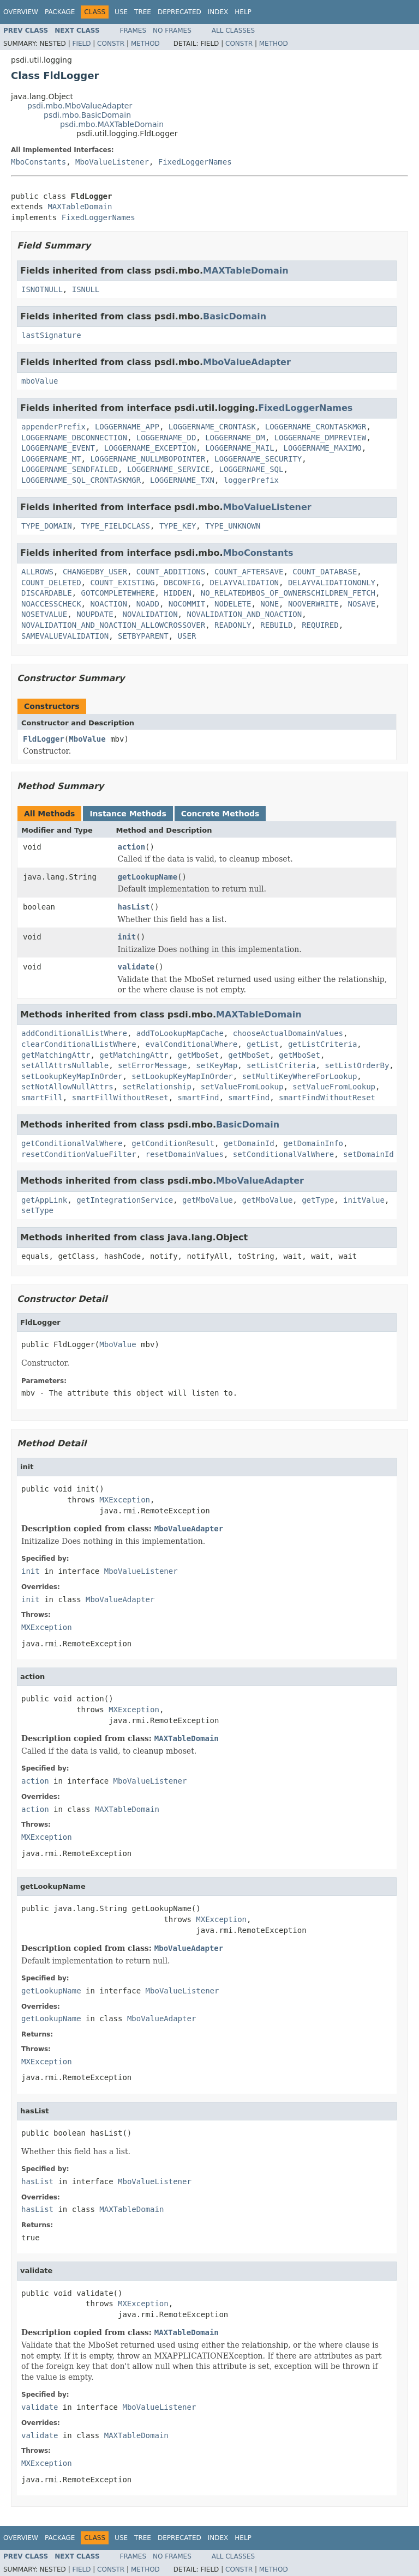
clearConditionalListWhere (78, 1044)
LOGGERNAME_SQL (251, 469)
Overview (20, 12)
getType (318, 1200)
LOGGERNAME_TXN (182, 480)
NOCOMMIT (187, 603)
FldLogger (43, 739)
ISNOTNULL (42, 289)
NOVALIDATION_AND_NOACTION (244, 614)
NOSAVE (362, 603)
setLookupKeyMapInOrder (71, 1076)
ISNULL (86, 289)
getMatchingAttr (55, 1055)
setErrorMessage (152, 1065)
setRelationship (156, 1086)
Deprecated (179, 12)
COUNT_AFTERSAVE (248, 571)
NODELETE (232, 603)
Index (218, 12)
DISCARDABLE (46, 593)
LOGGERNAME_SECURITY (258, 458)
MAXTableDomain (79, 206)
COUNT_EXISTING (122, 582)
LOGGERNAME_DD (166, 437)
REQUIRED (320, 625)
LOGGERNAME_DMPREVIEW (320, 437)
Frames (133, 30)
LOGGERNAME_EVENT (58, 448)
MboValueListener (112, 161)
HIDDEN (177, 593)
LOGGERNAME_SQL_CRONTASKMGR (81, 480)
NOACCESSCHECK (51, 603)
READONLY (232, 625)
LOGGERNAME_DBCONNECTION (74, 437)
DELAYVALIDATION (244, 582)
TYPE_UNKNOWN (232, 526)
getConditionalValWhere (71, 1143)
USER (187, 636)
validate (136, 966)
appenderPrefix (53, 426)
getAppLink (44, 1200)
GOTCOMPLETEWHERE (118, 593)
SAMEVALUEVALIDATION (65, 636)
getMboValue (207, 1200)
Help (243, 12)
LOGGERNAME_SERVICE (168, 469)
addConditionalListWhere (74, 1033)
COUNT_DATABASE (324, 571)
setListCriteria (281, 1065)
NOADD (147, 603)
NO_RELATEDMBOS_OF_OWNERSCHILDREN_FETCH (288, 593)
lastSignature (51, 335)
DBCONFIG (182, 582)
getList (263, 1044)
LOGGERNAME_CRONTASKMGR (315, 426)
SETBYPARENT (143, 636)
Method (145, 43)
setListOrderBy (357, 1065)
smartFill (42, 1097)
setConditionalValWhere (283, 1154)
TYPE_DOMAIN (46, 526)
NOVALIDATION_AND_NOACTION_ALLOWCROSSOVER (113, 625)
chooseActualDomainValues (288, 1033)
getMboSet (198, 1055)
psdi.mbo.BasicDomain (87, 115)
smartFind (198, 1097)
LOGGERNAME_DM (235, 437)
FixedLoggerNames (195, 161)
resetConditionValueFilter (78, 1154)
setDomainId (368, 1154)
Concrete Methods (220, 813)
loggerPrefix (251, 480)
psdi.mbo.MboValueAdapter (79, 105)
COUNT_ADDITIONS (170, 571)
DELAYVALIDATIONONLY (331, 582)
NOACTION (108, 603)
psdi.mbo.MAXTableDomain (112, 124)
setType (37, 1210)
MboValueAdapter (247, 362)
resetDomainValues (185, 1154)
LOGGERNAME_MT (51, 458)
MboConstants (38, 161)
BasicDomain (234, 316)
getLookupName (148, 876)
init (127, 936)
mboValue (39, 381)
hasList (134, 906)
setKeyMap (216, 1065)
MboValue (87, 739)
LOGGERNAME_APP (127, 426)
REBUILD (276, 625)
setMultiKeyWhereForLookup (299, 1076)
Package (60, 12)
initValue (364, 1200)
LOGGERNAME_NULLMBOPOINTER (147, 458)
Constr (110, 43)
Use (121, 12)
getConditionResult (172, 1143)
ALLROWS (37, 571)
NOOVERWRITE (313, 603)
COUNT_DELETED (51, 582)
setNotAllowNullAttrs (67, 1086)
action (132, 846)
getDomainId (249, 1143)
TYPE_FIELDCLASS (115, 526)
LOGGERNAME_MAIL (239, 448)
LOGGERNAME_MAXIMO (322, 448)
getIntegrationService (124, 1200)
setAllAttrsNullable (65, 1065)
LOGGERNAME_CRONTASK (212, 426)
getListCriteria (322, 1044)
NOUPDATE (94, 614)
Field (81, 43)
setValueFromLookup (242, 1086)
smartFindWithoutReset (327, 1097)
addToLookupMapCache (180, 1033)
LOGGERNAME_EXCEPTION (150, 448)
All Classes (233, 30)
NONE (269, 603)
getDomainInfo (313, 1143)
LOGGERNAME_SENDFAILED (69, 469)
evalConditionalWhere (192, 1044)
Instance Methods (127, 813)
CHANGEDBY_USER (95, 571)
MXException (124, 1499)
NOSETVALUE (44, 614)
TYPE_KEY (177, 526)
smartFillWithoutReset (120, 1097)
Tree (142, 12)
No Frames (172, 30)
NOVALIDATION (149, 614)
